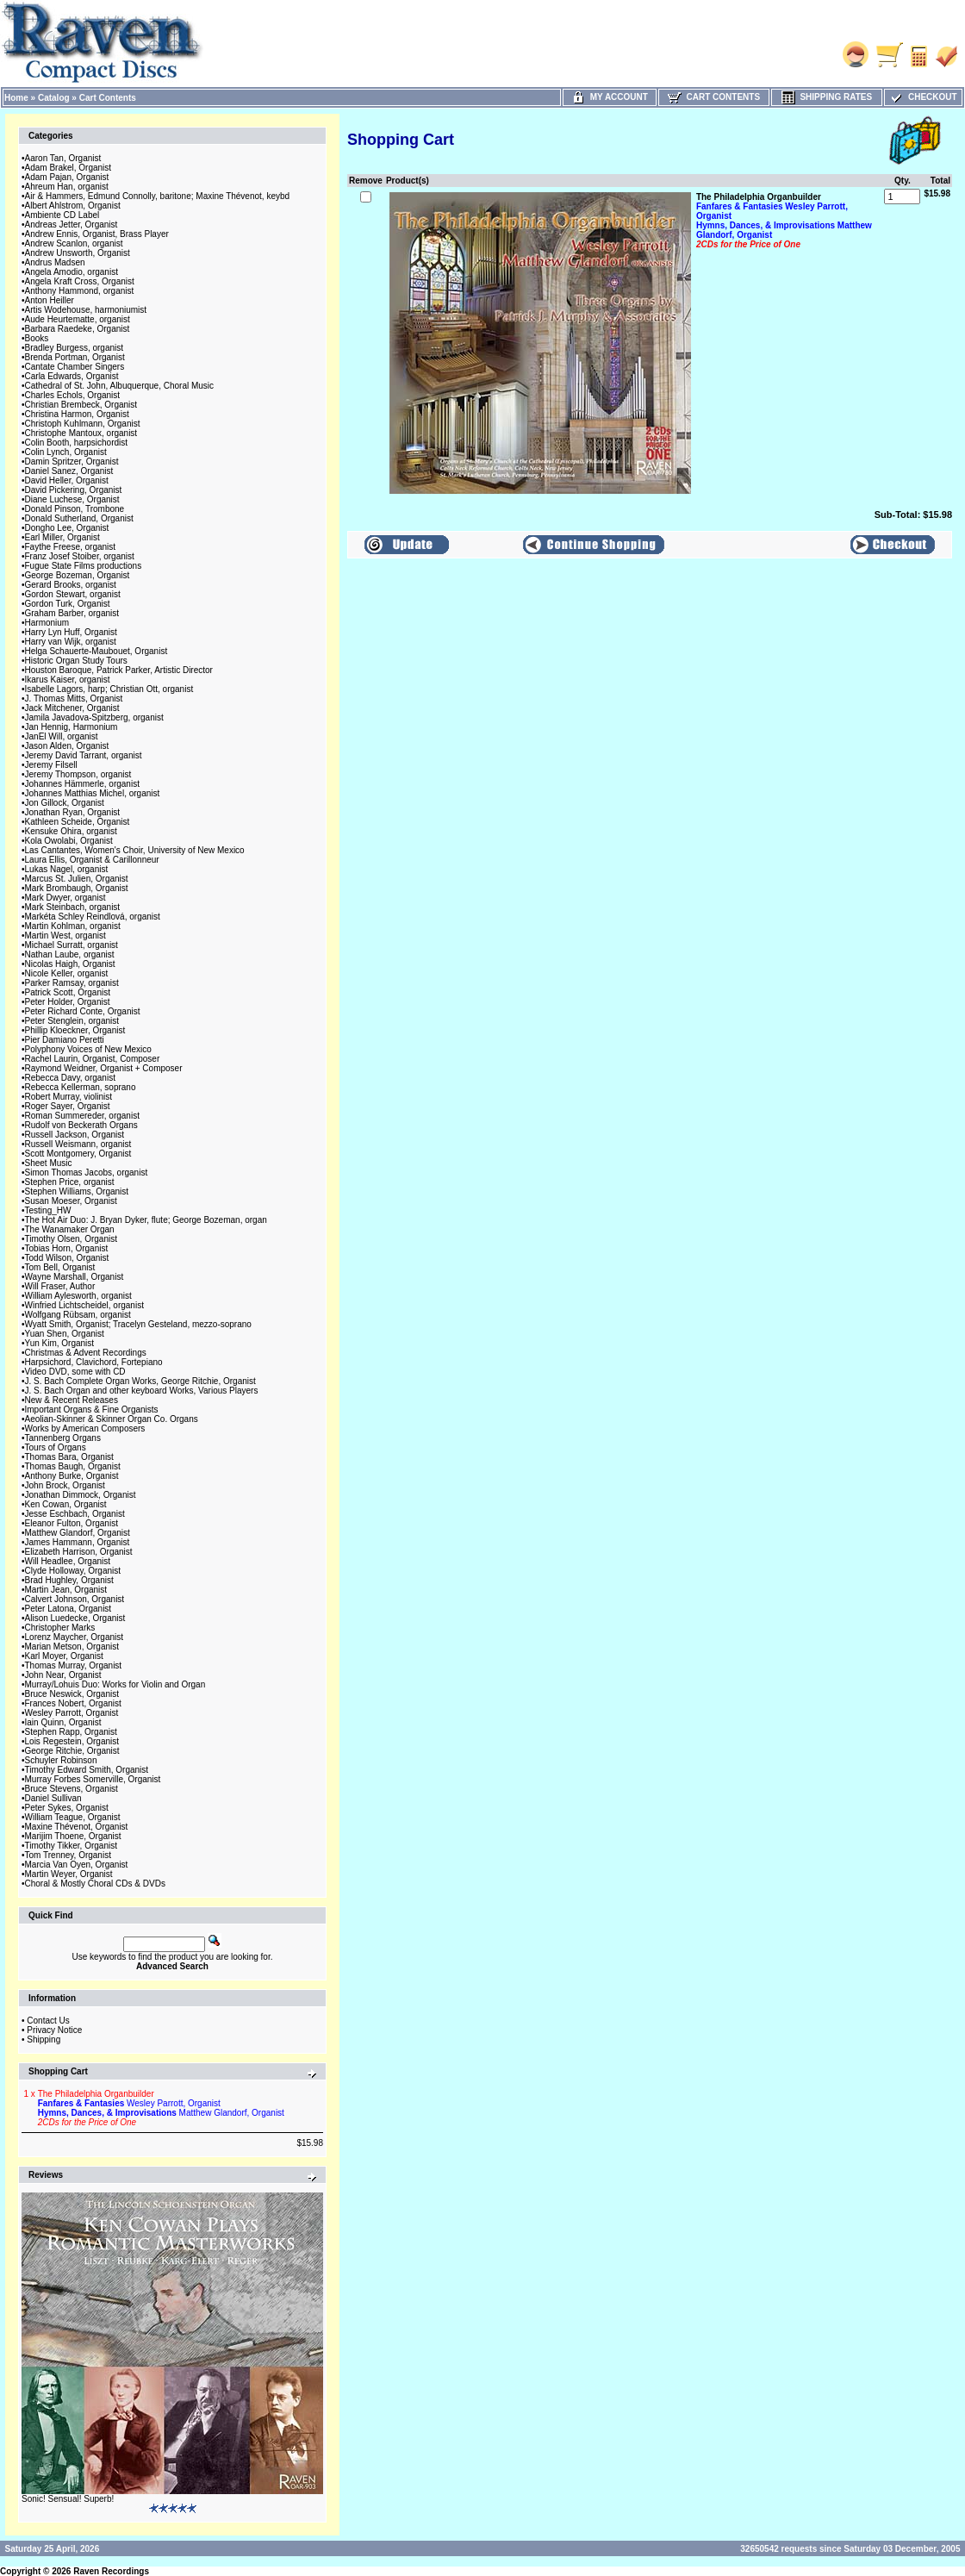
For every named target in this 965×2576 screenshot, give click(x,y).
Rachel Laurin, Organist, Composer (92, 1058)
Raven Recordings (111, 2571)
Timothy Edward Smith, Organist (87, 1770)
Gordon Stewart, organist (73, 594)
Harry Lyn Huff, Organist (71, 632)
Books (37, 338)
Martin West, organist (65, 935)
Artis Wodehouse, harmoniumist (86, 310)
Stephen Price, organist (70, 1182)
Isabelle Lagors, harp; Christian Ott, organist (109, 689)
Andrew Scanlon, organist (74, 243)
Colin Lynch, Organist (66, 452)
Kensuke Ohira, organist (71, 831)
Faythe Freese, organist (70, 547)
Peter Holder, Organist (67, 1002)
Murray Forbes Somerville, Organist (93, 1779)
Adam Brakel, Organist (68, 167)
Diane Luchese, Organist (72, 499)
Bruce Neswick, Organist (72, 1694)
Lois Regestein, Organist (72, 1741)
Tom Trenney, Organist (68, 1855)
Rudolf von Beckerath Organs (81, 1125)
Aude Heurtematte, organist (77, 319)
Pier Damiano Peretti (64, 1040)
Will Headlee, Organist (67, 1561)
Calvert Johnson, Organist (75, 1599)
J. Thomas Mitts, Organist (74, 698)
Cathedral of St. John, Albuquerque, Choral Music (120, 385)
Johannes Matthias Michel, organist (92, 793)
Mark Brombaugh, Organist (76, 888)
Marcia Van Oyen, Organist (76, 1864)
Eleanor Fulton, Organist (71, 1523)
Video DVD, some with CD (75, 1371)
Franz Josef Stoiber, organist (79, 556)
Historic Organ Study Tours (76, 660)
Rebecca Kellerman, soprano (80, 1087)
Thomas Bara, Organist (69, 1457)
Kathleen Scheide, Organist (77, 821)
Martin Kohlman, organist (73, 926)
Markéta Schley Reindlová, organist (92, 916)
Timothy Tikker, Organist (71, 1845)
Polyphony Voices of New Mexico (88, 1049)
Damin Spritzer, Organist (72, 461)
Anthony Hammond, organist (79, 291)
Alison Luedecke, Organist (75, 1618)
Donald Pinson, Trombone (75, 509)
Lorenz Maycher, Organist (74, 1637)
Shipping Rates (826, 97)
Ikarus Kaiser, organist (67, 679)
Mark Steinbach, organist (73, 907)
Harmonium (47, 622)
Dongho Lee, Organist (67, 528)
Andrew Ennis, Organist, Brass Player (97, 234)
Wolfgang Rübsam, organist (78, 1314)
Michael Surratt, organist (71, 945)
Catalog (54, 98)
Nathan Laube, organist (70, 954)
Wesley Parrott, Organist (72, 1713)
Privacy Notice (54, 2030)
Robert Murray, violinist (69, 1096)
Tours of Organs (55, 1447)
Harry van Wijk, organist (70, 641)
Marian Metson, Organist (72, 1646)
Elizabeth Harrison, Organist (79, 1551)
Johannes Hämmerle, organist (82, 784)
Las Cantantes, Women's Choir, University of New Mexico (135, 850)
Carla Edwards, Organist (72, 376)
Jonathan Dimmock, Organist (80, 1495)
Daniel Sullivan (53, 1798)
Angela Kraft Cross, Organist (79, 281)
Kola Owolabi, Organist (69, 840)
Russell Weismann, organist (78, 1144)
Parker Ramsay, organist (72, 983)
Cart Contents (107, 98)
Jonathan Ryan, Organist (73, 812)
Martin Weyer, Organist (69, 1874)
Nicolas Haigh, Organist (70, 964)
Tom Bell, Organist (60, 1267)
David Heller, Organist (67, 480)
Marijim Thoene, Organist (73, 1836)
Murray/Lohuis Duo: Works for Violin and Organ (115, 1684)
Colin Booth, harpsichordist (76, 442)
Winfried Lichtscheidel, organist (84, 1305)
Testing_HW (48, 1210)
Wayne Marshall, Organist (74, 1277)
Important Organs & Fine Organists (92, 1409)
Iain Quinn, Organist (63, 1722)
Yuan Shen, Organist (64, 1333)
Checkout (922, 97)
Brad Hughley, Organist (69, 1580)
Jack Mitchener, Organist (72, 708)
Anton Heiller (49, 300)
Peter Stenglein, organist (72, 1021)
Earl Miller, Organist (62, 537)
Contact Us (48, 2020)
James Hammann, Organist (77, 1542)
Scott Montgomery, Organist (78, 1153)
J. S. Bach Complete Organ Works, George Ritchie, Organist (140, 1381)
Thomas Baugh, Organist (73, 1466)
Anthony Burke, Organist (72, 1476)
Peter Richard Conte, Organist (82, 1011)
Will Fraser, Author (60, 1286)
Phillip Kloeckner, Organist (75, 1030)
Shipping (43, 2039)
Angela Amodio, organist (71, 272)
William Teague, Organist (73, 1817)
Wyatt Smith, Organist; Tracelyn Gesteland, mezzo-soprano (138, 1324)
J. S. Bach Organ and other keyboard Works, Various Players (141, 1390)
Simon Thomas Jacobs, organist (86, 1172)
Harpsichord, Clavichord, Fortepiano (94, 1362)
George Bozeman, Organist (77, 575)
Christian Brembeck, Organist (81, 404)
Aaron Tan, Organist (63, 158)
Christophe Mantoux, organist (81, 433)
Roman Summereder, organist (82, 1115)
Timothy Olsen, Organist (71, 1239)
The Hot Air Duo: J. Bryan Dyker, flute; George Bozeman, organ (146, 1220)
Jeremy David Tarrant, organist (83, 755)
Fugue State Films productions (83, 566)
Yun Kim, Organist (60, 1343)
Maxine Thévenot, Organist (76, 1826)
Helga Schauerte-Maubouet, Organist (96, 651)
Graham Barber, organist (72, 613)
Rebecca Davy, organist (70, 1077)
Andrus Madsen (55, 262)
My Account (609, 97)
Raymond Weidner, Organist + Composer (104, 1068)
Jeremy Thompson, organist (78, 774)
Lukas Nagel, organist (67, 869)
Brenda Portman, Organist (75, 357)
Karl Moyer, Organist (64, 1656)
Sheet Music (48, 1163)
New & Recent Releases (71, 1400)
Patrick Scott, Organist (67, 992)
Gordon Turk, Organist (67, 603)
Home (16, 98)
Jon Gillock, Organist (64, 803)
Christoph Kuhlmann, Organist (82, 423)
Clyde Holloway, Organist (73, 1570)
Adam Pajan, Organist (67, 177)
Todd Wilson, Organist (67, 1258)
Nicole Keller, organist (67, 973)
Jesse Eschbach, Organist (75, 1514)
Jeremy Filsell (51, 765)
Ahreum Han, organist (67, 186)
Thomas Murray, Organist (73, 1665)
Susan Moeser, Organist (71, 1201)
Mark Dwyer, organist (65, 897)
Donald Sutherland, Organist (79, 518)
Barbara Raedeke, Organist (77, 329)
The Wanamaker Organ (70, 1229)
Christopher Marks (60, 1627)
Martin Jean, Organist (66, 1589)
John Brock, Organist (65, 1485)
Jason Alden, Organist (67, 746)
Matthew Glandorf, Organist (77, 1532)
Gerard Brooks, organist (70, 584)
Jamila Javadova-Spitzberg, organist (94, 717)
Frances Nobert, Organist (73, 1703)
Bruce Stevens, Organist (71, 1788)
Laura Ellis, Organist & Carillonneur (92, 859)
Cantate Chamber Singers (75, 366)
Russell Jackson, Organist (75, 1134)
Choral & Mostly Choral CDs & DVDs (95, 1883)
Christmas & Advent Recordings (85, 1352)
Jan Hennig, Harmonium (71, 727)
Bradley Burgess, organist (74, 347)
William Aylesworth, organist (78, 1295)
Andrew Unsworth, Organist (77, 253)
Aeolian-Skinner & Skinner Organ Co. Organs (111, 1419)
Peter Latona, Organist (68, 1608)
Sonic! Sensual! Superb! (68, 2499)
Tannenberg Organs (63, 1438)
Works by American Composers (85, 1428)
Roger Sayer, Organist (67, 1106)
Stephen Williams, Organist (77, 1191)
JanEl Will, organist (61, 736)
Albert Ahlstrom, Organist (73, 205)
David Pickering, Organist (73, 490)
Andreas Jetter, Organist (71, 224)
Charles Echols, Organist (73, 395)
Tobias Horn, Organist (67, 1248)
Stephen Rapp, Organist (71, 1732)
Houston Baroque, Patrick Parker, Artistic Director (119, 670)
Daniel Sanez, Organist (69, 471)
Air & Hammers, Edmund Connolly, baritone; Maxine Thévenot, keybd (157, 196)
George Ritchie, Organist (72, 1751)
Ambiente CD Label (62, 215)
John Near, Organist (63, 1675)
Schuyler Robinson (61, 1760)
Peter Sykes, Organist (67, 1807)
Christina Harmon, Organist (77, 414)
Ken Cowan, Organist (66, 1504)
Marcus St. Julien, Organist (76, 878)
